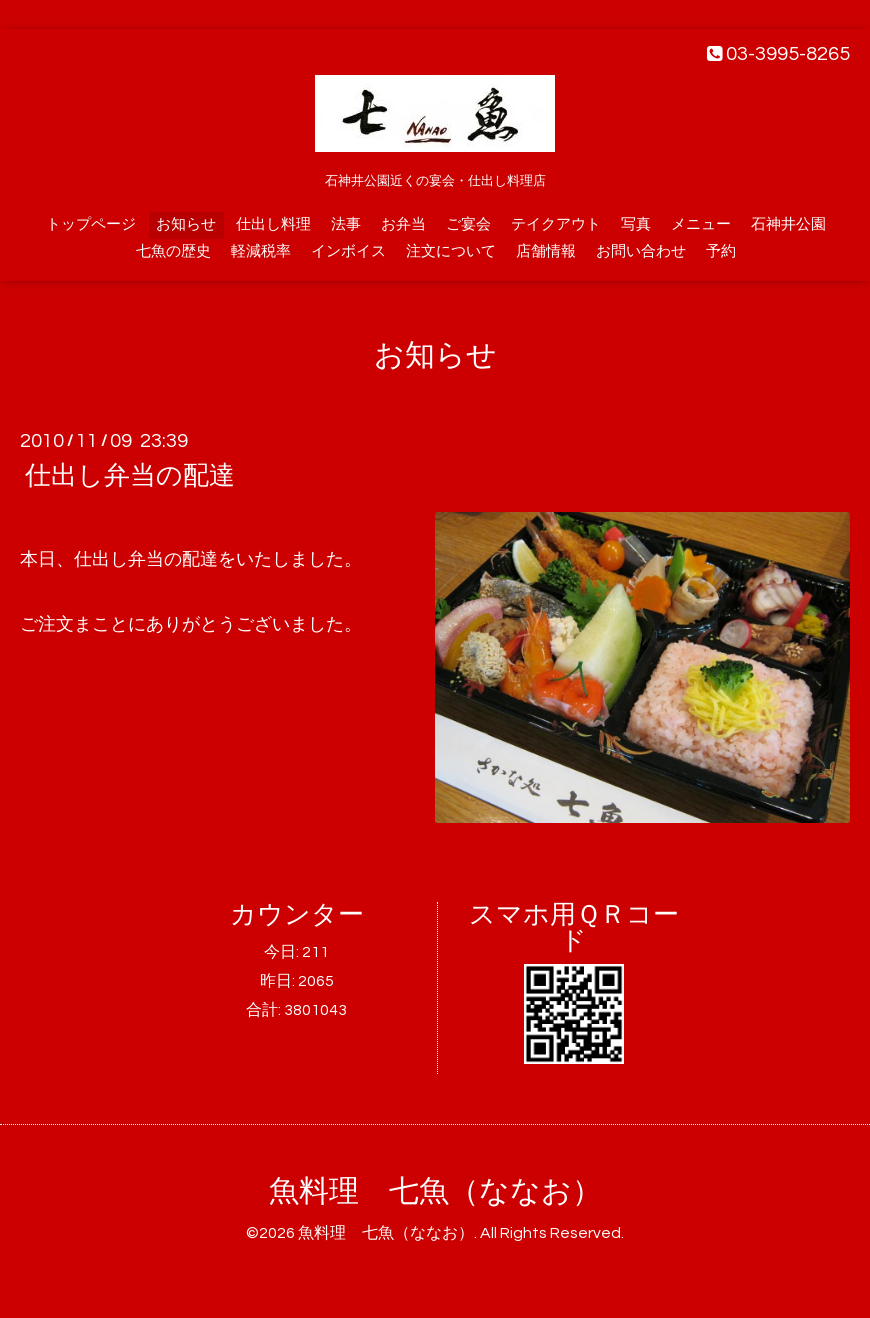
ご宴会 (468, 224)
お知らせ (186, 224)
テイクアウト (556, 224)
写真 (636, 224)
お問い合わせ (641, 251)
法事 (346, 224)
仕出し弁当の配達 (130, 476)
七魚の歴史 (173, 251)
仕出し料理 (273, 224)
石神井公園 (788, 224)
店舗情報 (546, 251)
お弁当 (403, 224)
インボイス (348, 251)
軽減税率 (261, 251)
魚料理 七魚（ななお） (435, 1191)
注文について (451, 251)
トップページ (91, 224)
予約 (721, 251)
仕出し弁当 (119, 559)
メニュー (701, 224)
